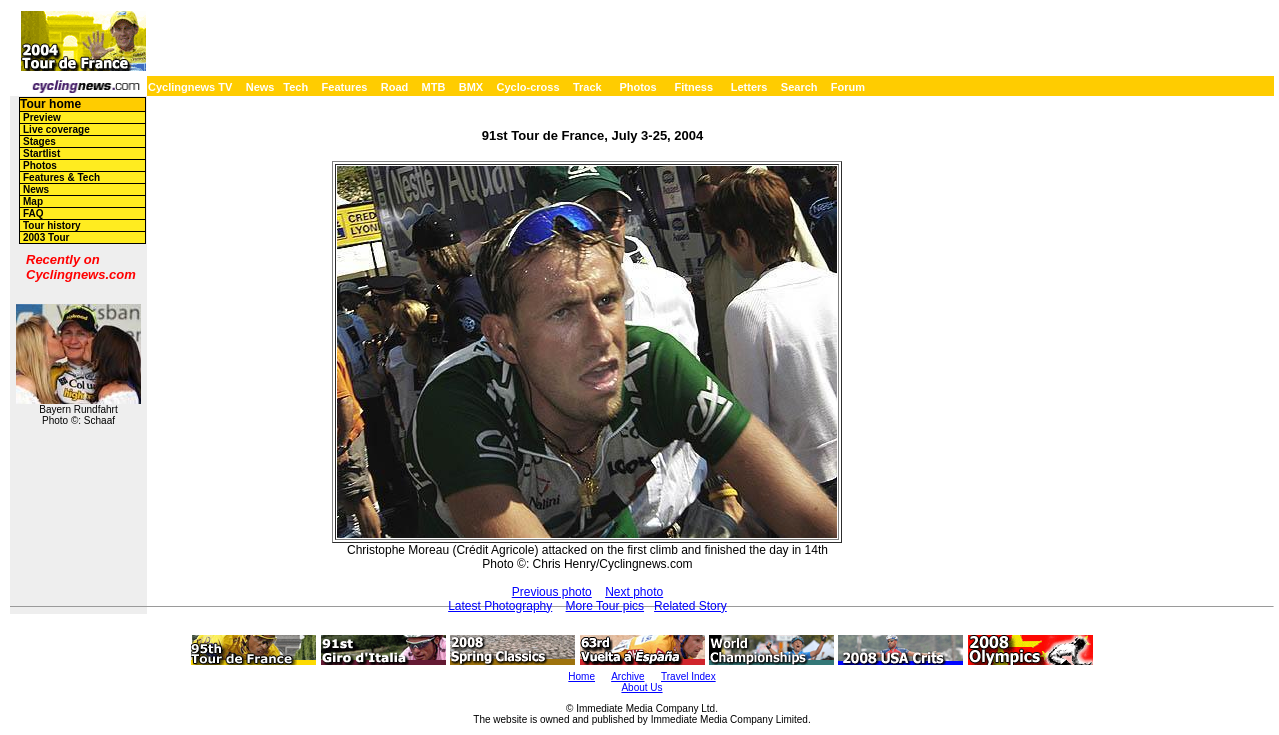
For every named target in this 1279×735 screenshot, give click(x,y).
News (260, 87)
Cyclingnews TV (190, 87)
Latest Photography (500, 606)
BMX (471, 87)
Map (33, 201)
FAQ (33, 213)
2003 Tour (46, 237)
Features (345, 87)
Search (799, 87)
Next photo (634, 592)
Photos (637, 87)
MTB (434, 87)
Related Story (690, 606)
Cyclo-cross (528, 87)
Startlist (41, 153)
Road (395, 87)
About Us (641, 687)
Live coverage (56, 129)
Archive (627, 676)
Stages (39, 141)
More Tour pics (605, 606)
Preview (42, 117)
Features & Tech (61, 177)
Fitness (693, 87)
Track (587, 87)
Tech (295, 87)
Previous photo (552, 592)
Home (581, 676)
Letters (749, 87)
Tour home (50, 104)
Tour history (52, 225)
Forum (848, 87)
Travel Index (688, 676)
